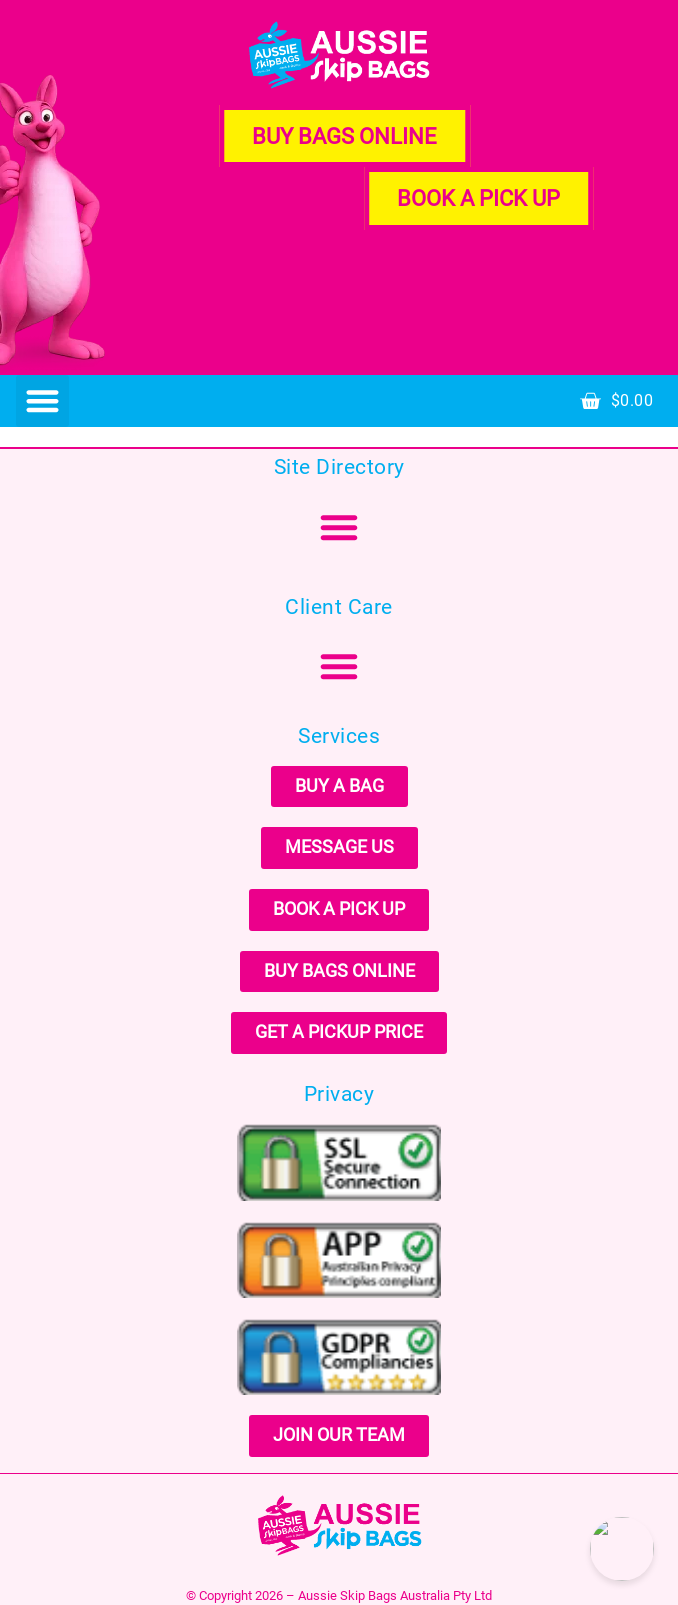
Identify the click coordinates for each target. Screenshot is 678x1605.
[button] (42, 401)
